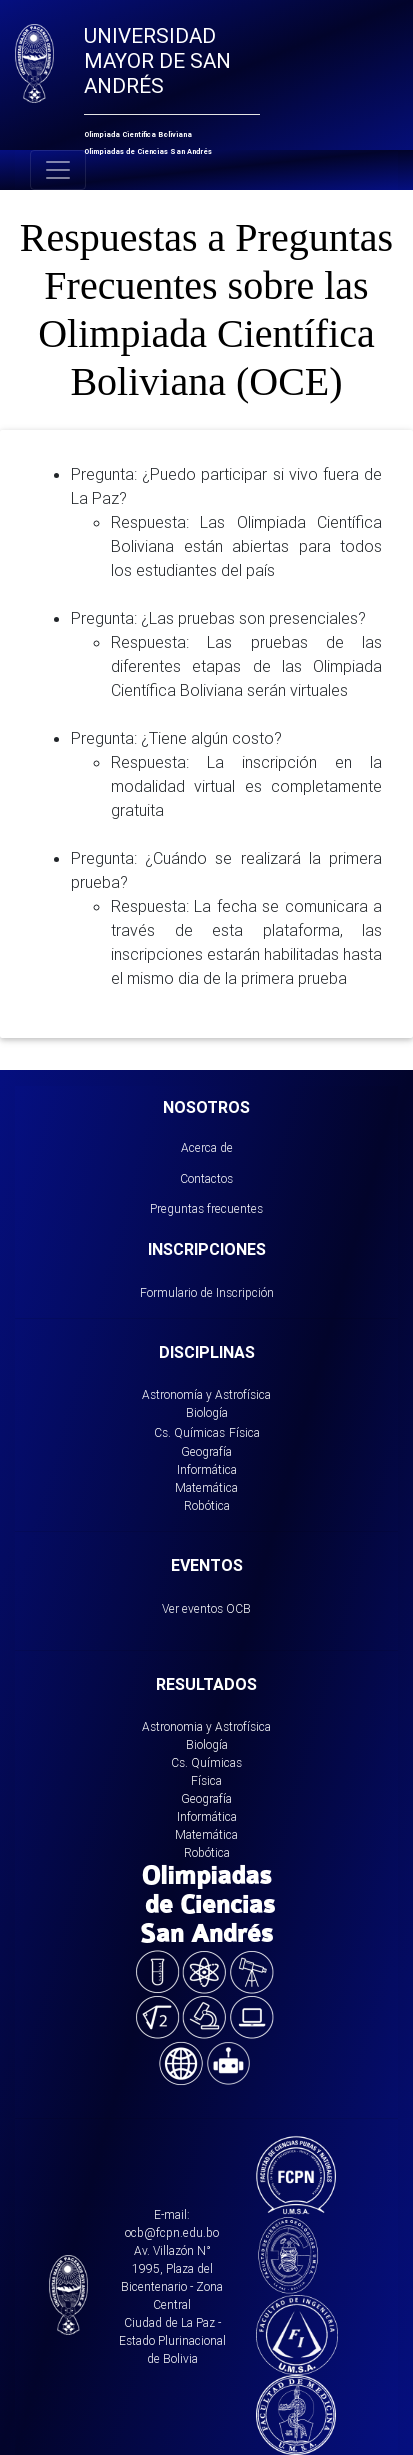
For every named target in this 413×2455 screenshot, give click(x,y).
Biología (207, 1412)
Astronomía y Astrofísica (206, 1394)
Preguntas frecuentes (206, 1208)
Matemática (206, 1487)
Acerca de (207, 1147)
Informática (207, 1469)
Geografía (206, 1451)
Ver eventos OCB (206, 1608)
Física (244, 1432)
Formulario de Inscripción (207, 1292)
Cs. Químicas (189, 1432)
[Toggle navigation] (58, 170)
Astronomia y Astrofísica (206, 1726)
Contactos (206, 1178)
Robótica (207, 1505)
